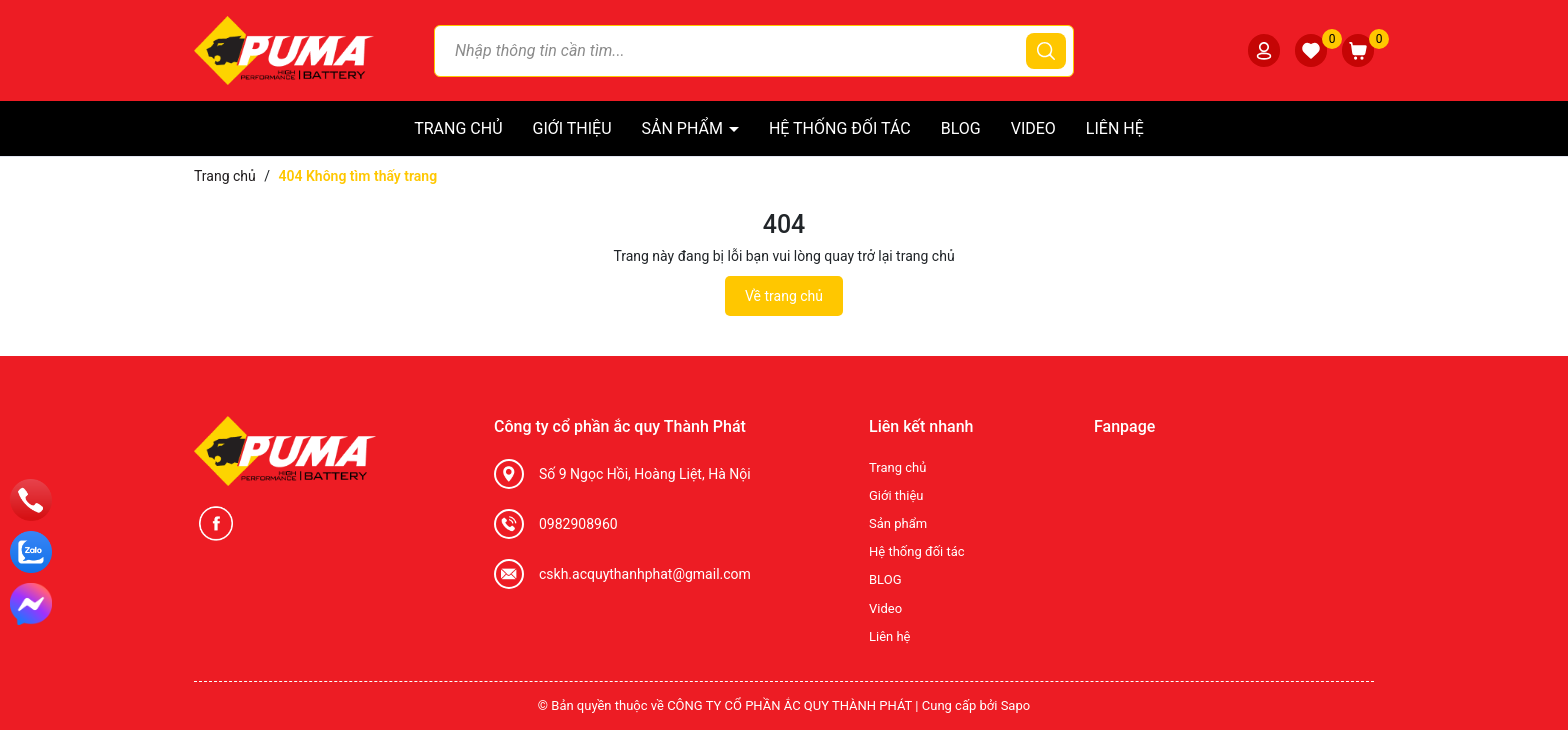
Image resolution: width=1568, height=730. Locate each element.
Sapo (1016, 705)
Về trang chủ (784, 296)
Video (1033, 128)
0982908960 (578, 524)
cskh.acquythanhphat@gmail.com (645, 574)
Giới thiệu (572, 128)
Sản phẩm (684, 128)
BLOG (961, 128)
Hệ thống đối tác (840, 128)
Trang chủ (458, 128)
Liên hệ (1115, 128)
